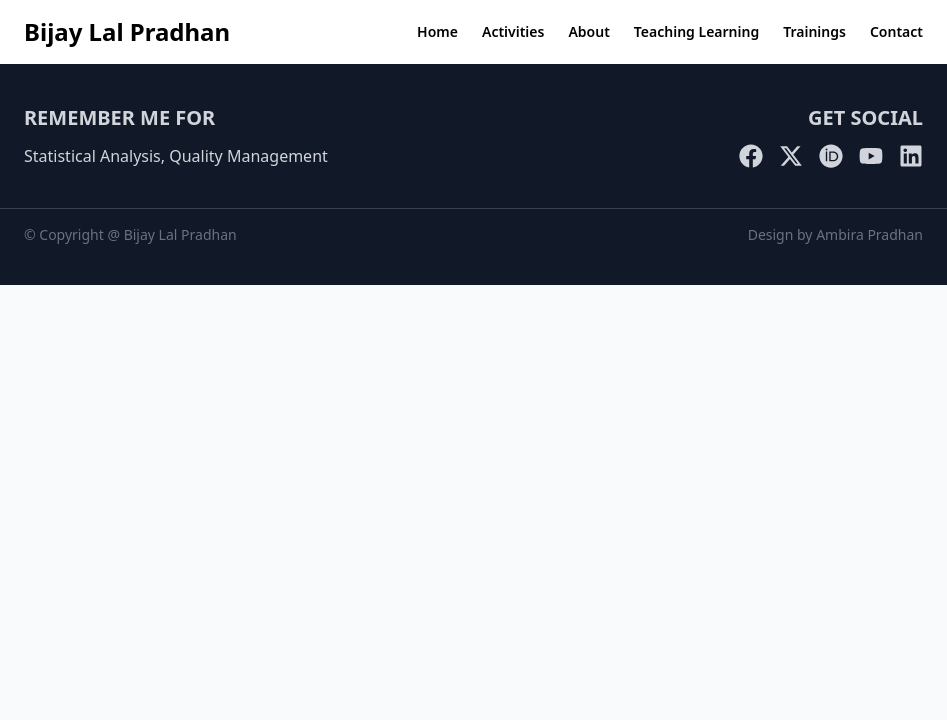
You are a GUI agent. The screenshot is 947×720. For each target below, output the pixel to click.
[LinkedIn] (911, 156)
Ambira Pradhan (869, 234)
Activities (513, 31)
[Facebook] (751, 156)
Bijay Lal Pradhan (127, 31)
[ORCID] (831, 156)
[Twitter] (791, 156)
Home (437, 31)
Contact (896, 31)
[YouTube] (871, 156)
